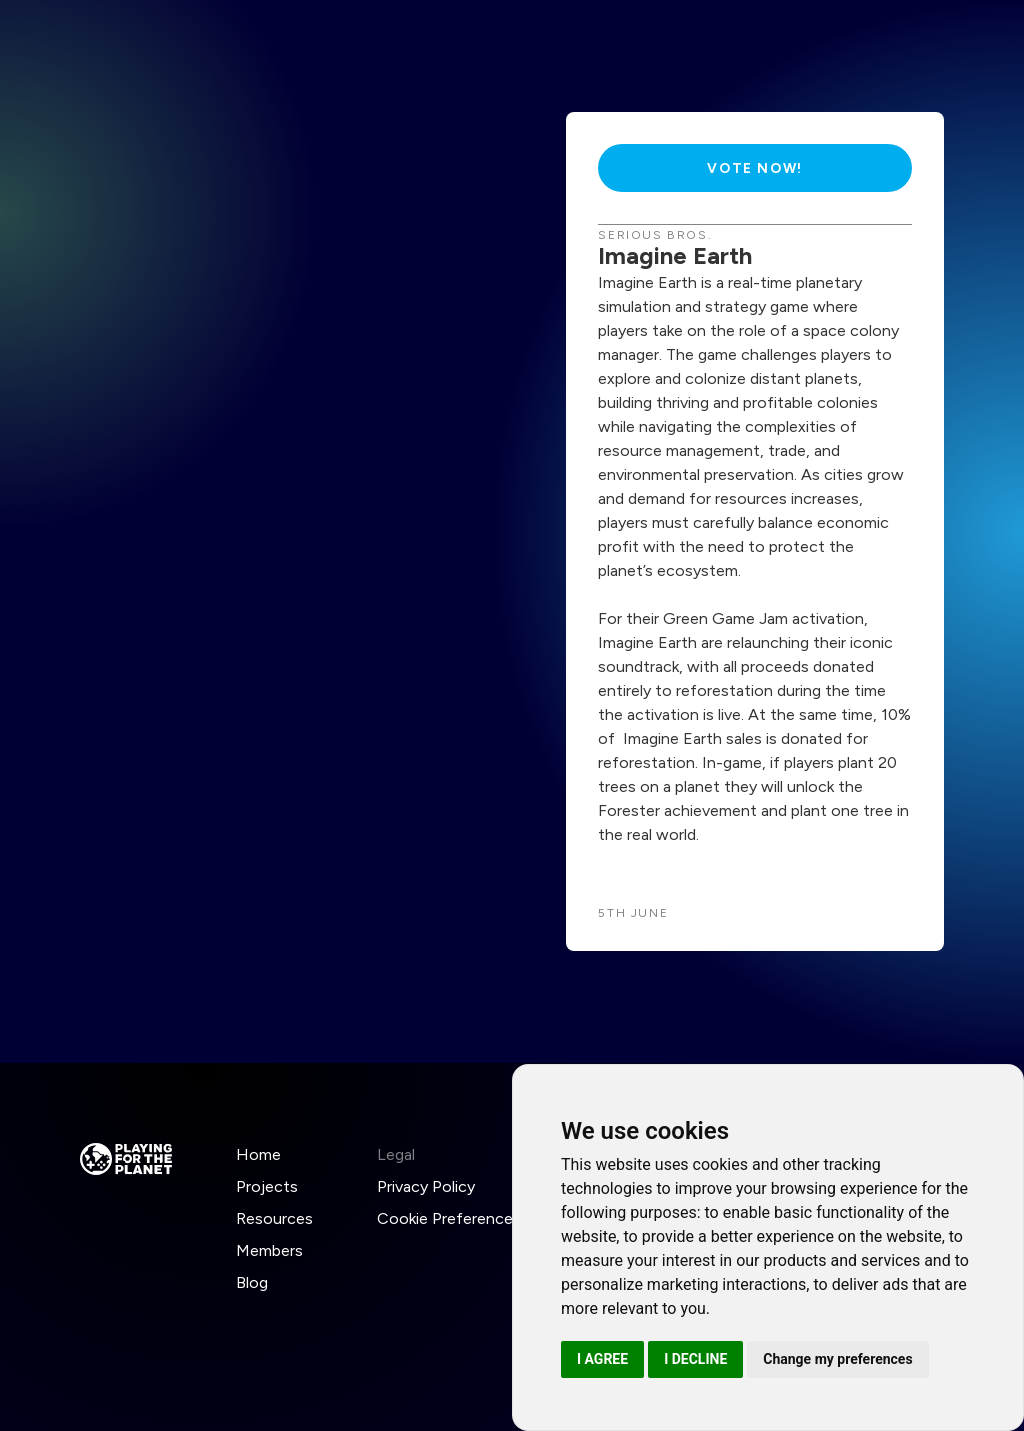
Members (269, 1250)
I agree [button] (602, 1359)
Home (258, 1154)
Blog (252, 1282)
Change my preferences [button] (837, 1359)
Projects (267, 1186)
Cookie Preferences (449, 1218)
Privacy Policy (426, 1186)
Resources (274, 1218)
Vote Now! (754, 168)
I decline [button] (695, 1359)
